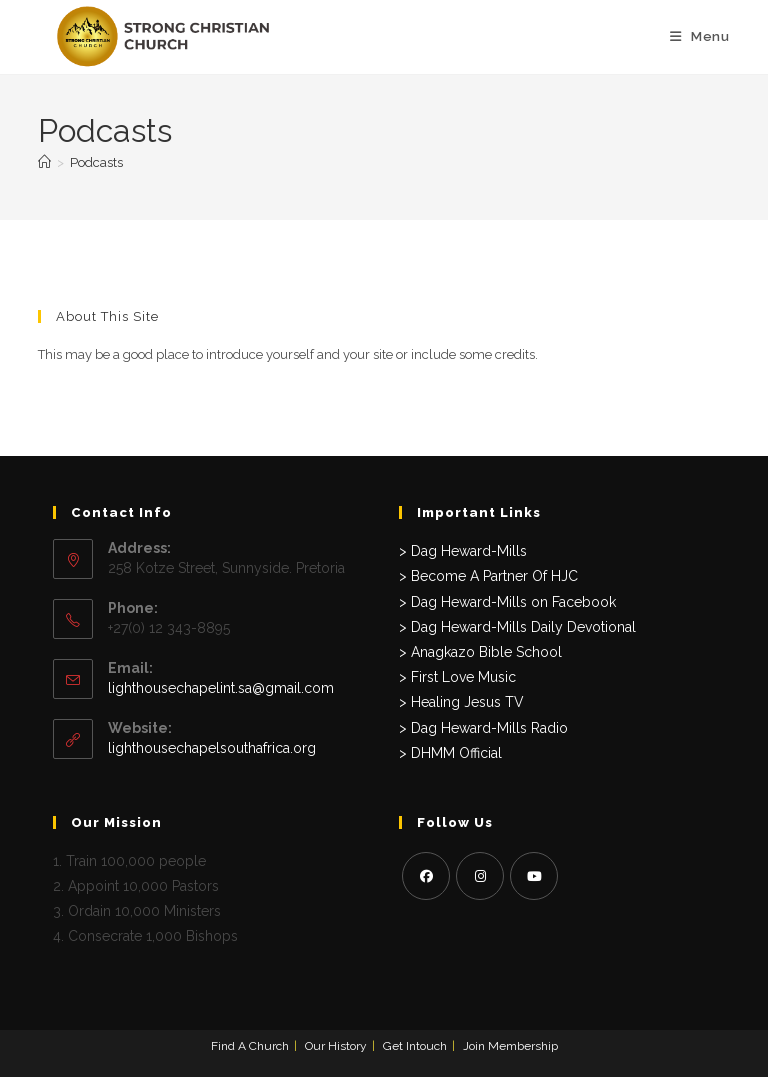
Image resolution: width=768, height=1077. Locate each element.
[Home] (44, 162)
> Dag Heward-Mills (463, 551)
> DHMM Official (450, 753)
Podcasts (96, 162)
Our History (336, 1046)
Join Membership (510, 1046)
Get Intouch (415, 1046)
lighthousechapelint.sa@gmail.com (221, 688)
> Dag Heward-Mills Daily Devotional (517, 627)
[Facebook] (426, 876)
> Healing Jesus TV (461, 702)
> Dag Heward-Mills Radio (483, 728)
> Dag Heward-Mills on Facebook (507, 602)
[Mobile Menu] (700, 36)
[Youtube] (534, 876)
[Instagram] (480, 876)
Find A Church (250, 1046)
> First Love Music (457, 677)
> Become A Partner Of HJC (488, 576)
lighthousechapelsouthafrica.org (212, 748)
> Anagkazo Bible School (480, 652)
